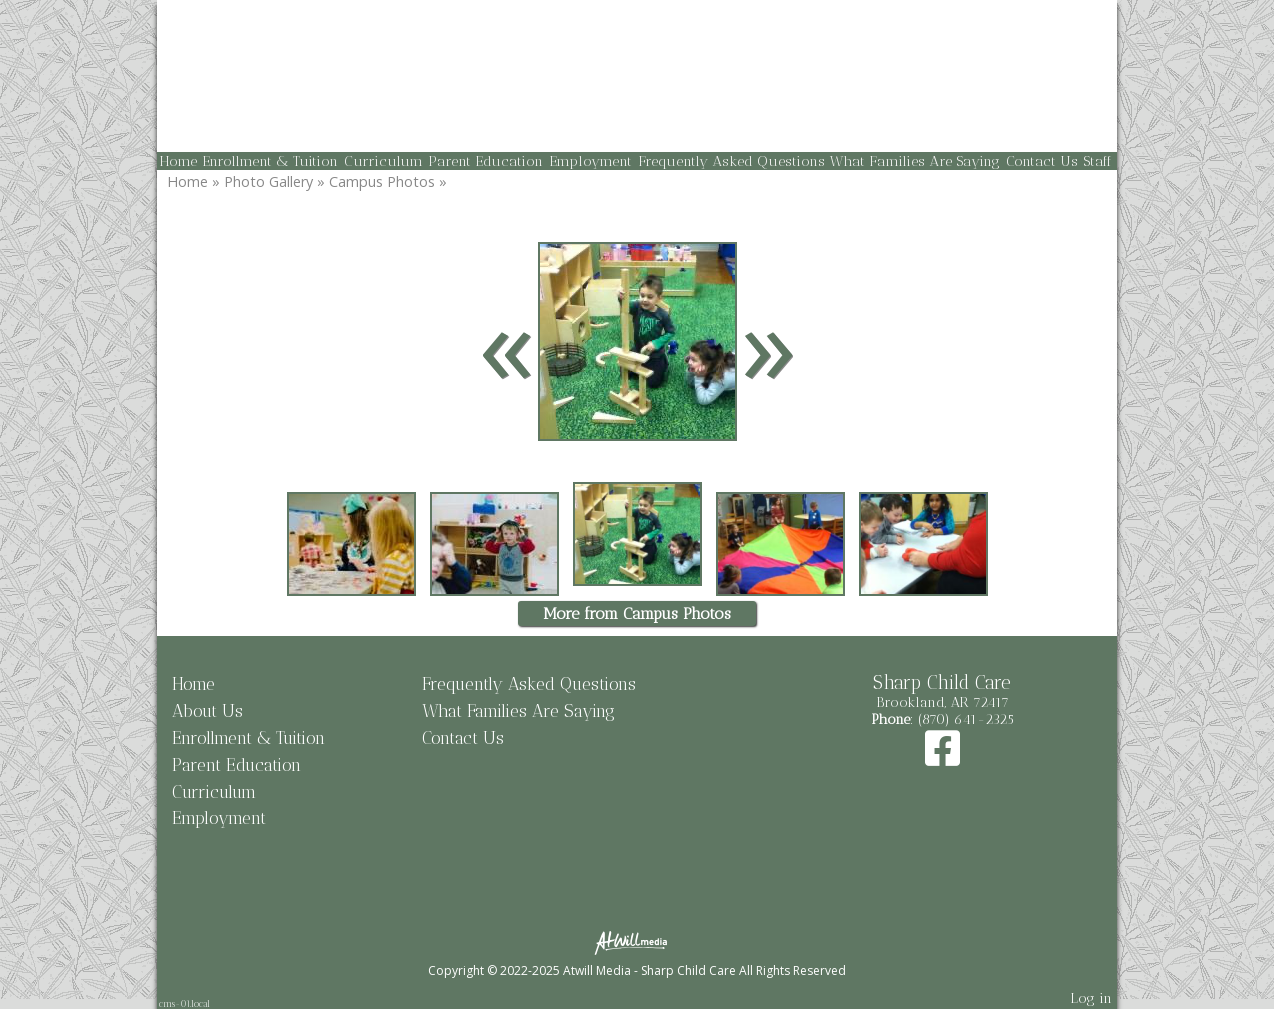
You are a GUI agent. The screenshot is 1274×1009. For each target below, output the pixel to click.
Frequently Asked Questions (731, 161)
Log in (1091, 998)
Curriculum (383, 161)
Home (178, 161)
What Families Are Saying (915, 161)
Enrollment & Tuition (270, 161)
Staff (1097, 161)
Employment (590, 161)
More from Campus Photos (637, 613)
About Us (207, 711)
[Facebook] (942, 758)
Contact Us (1042, 161)
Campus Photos (382, 181)
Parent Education (485, 161)
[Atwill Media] (637, 941)
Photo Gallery (268, 181)
